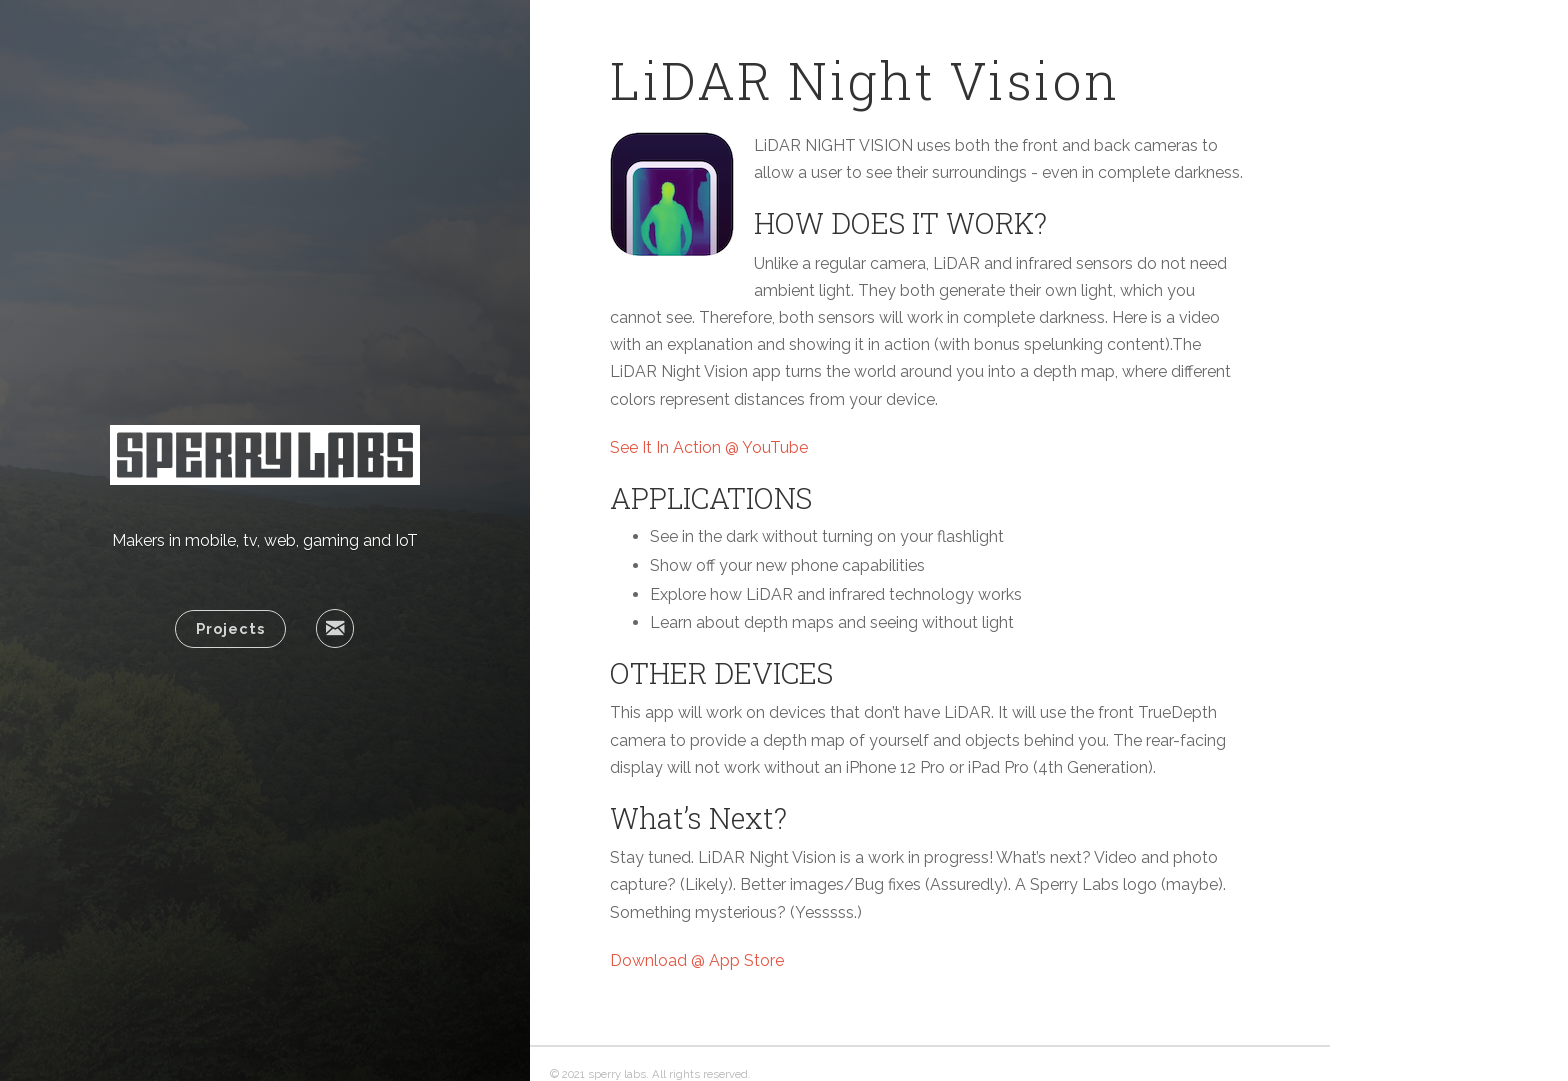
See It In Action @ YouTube (709, 447)
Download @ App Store (697, 960)
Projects (230, 628)
